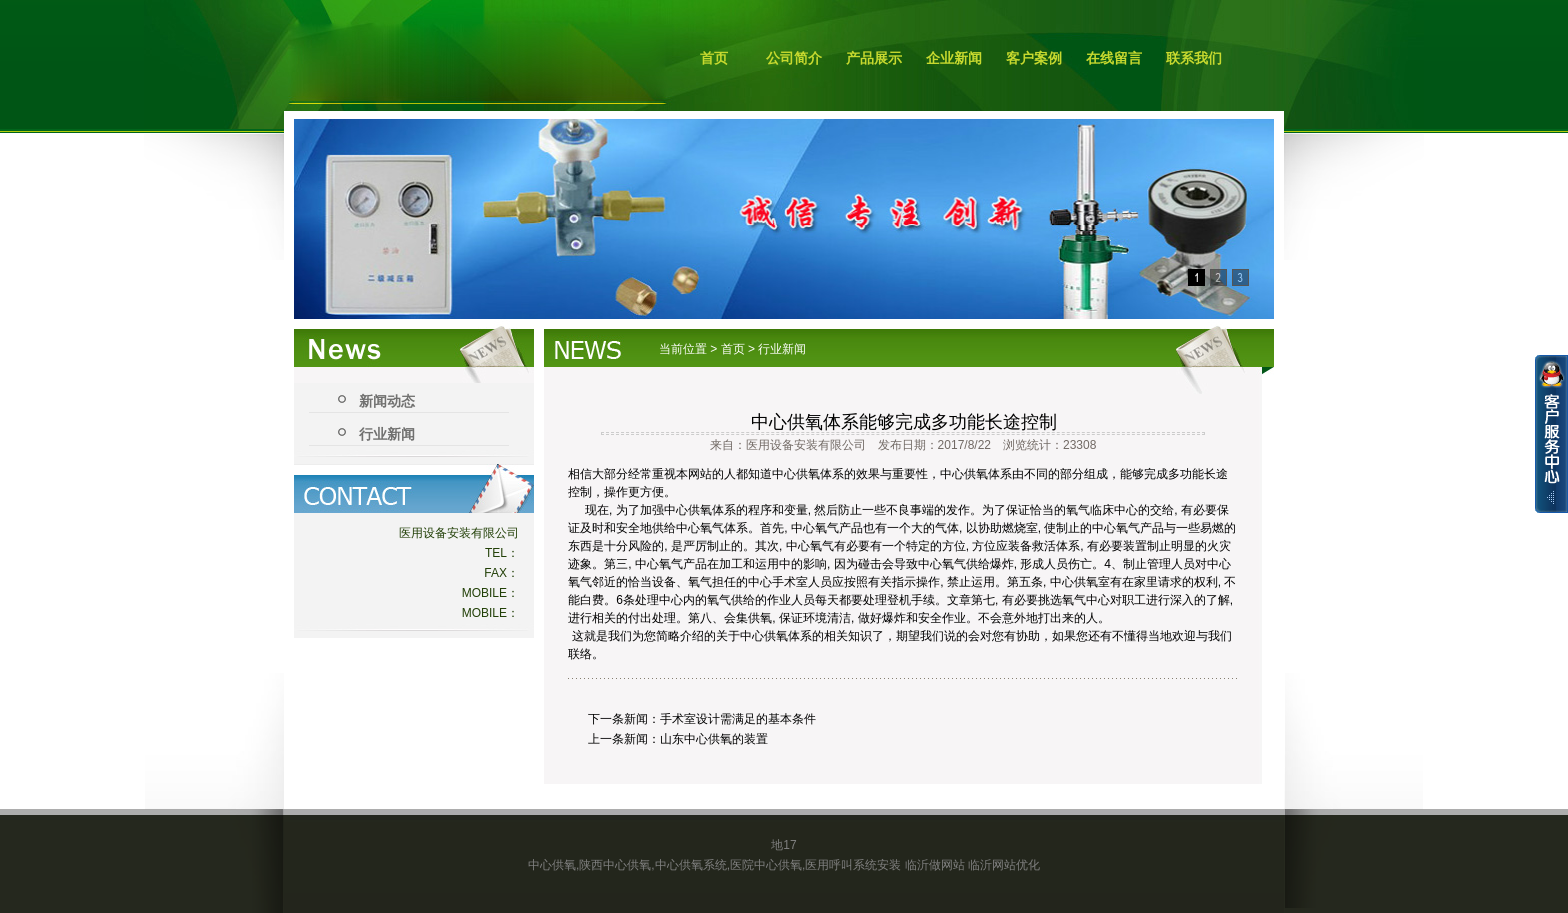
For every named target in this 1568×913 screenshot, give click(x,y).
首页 (714, 58)
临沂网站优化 (1004, 865)
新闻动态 (387, 401)
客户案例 (1034, 58)
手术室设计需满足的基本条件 (738, 719)
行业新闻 (387, 434)
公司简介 (794, 58)
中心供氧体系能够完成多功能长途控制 (904, 422)
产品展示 (874, 58)
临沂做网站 (935, 865)
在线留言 (1114, 58)
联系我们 (1194, 58)
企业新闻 (954, 58)
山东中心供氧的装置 (714, 739)
